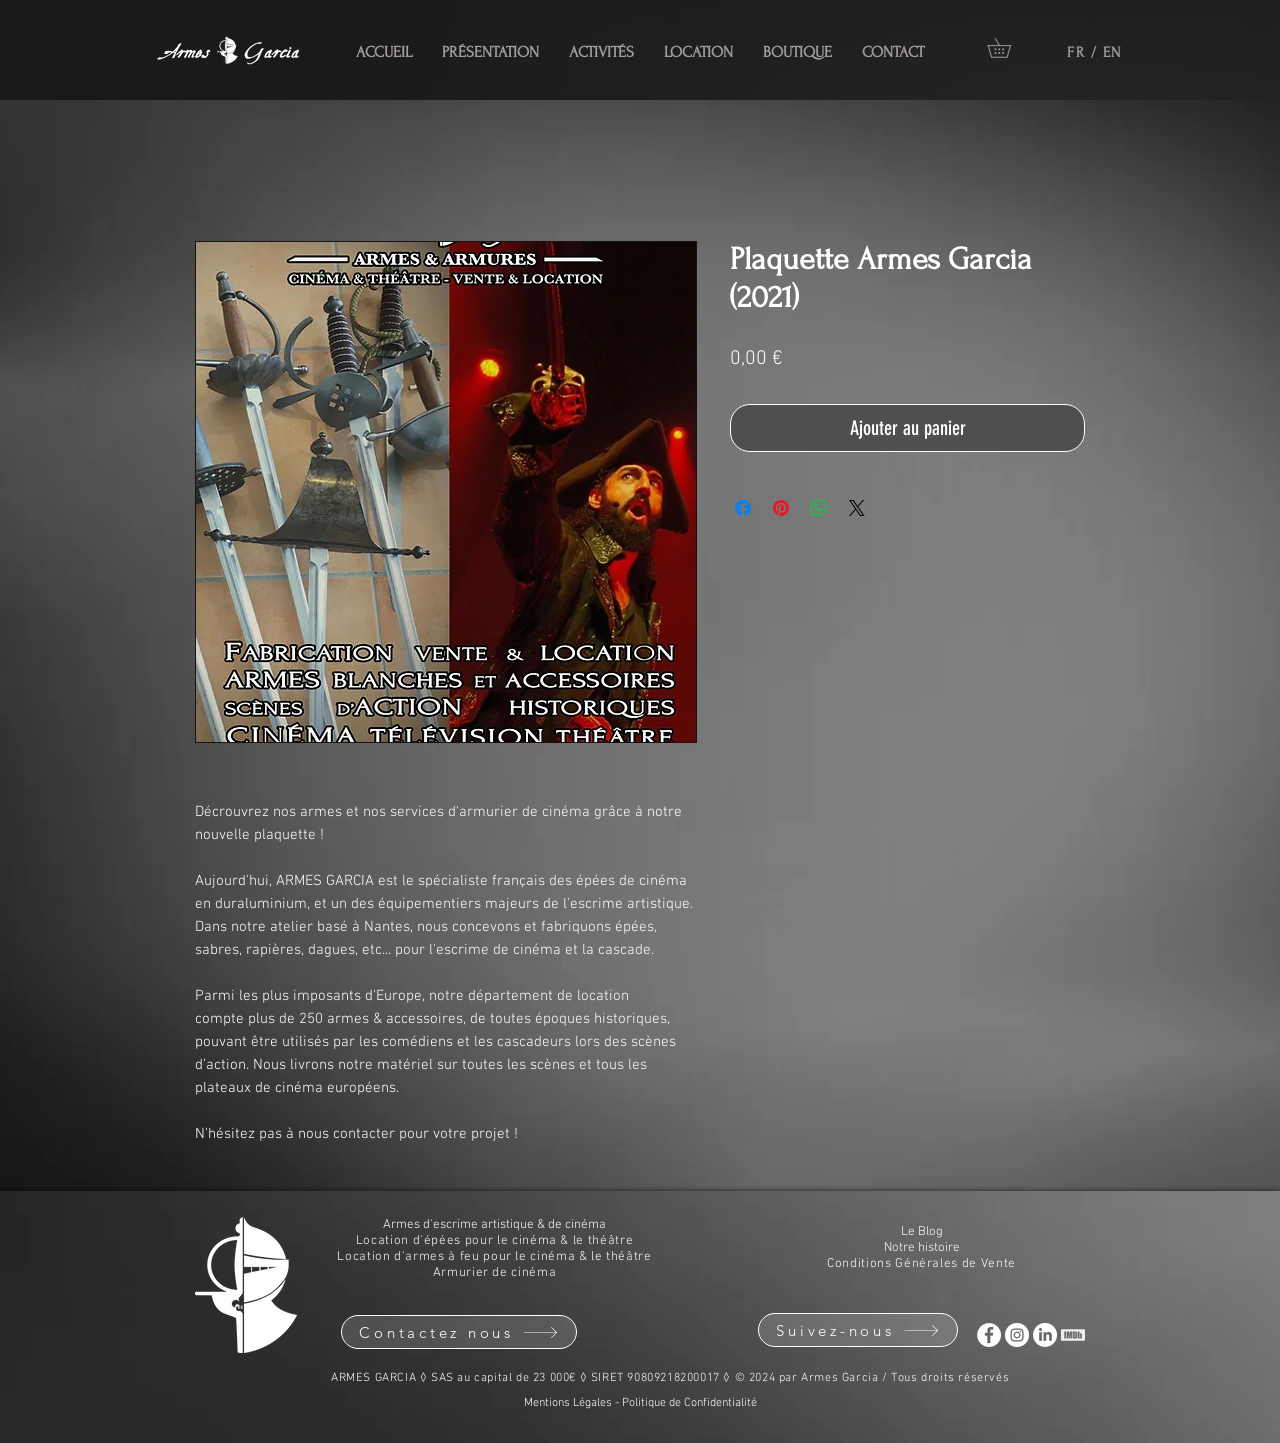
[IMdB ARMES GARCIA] (1073, 1335)
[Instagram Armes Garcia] (1017, 1335)
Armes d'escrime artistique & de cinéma (494, 1225)
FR (1076, 52)
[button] (1008, 48)
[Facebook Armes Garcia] (989, 1335)
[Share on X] (857, 508)
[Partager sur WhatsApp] (819, 508)
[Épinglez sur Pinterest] (781, 508)
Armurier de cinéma (495, 1273)
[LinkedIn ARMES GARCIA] (1045, 1335)
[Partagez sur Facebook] (743, 508)
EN (1112, 52)
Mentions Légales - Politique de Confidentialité (640, 1403)
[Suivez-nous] (858, 1330)
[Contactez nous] (459, 1332)
